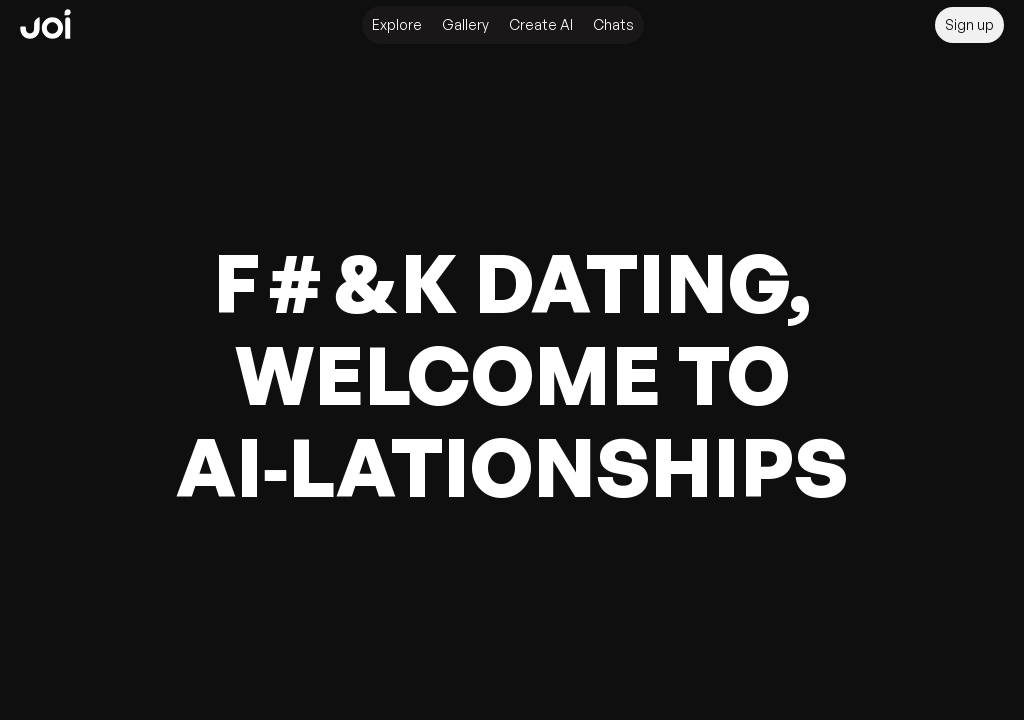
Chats (613, 24)
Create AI (541, 24)
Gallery (465, 24)
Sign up (969, 24)
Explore (397, 24)
